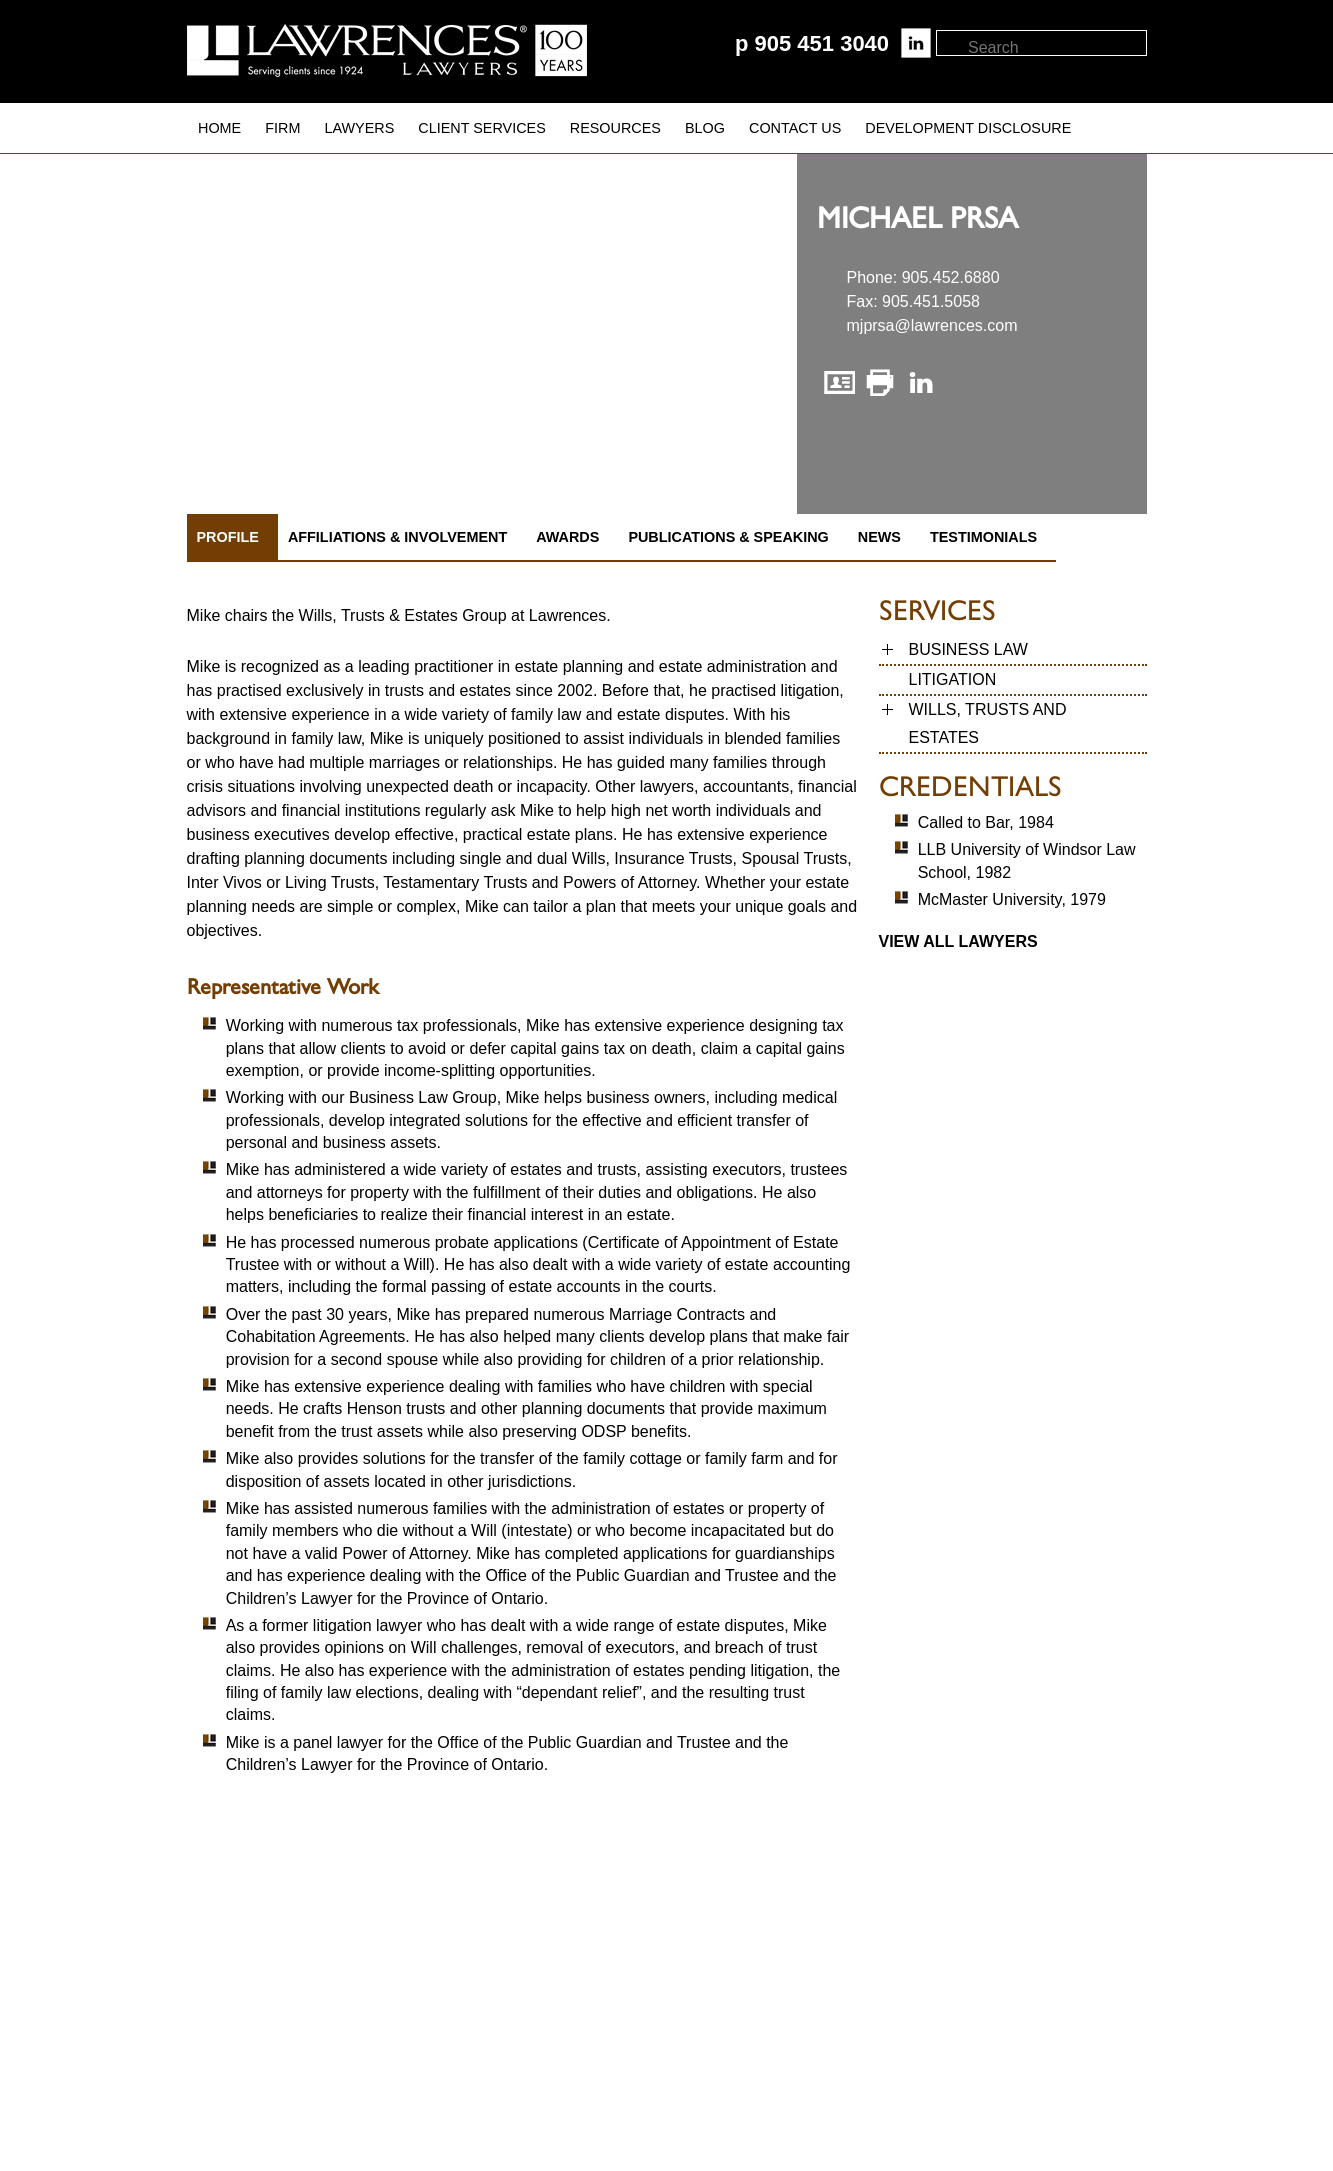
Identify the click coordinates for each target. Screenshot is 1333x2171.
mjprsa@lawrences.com (932, 325)
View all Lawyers (958, 941)
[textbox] (1056, 48)
